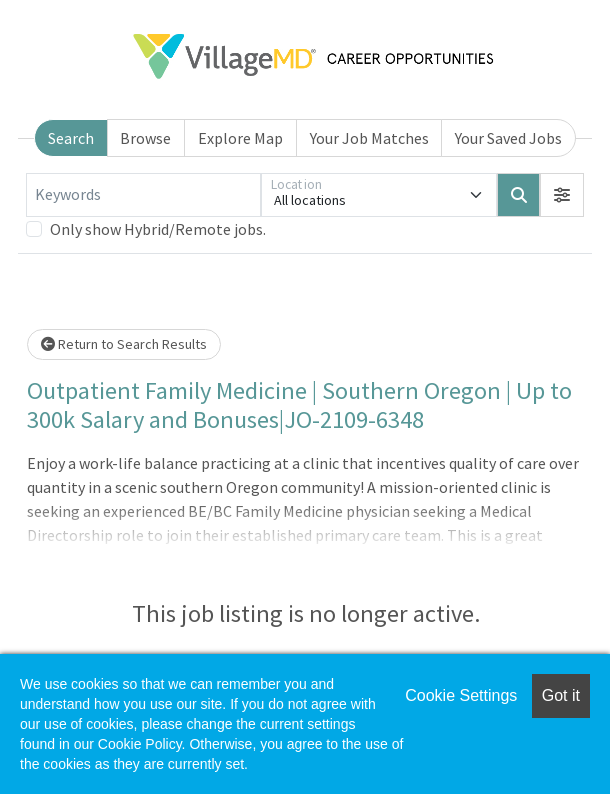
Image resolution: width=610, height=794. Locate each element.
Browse (145, 138)
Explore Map (240, 138)
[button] (562, 195)
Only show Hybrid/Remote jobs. (158, 229)
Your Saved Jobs (508, 138)
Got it (561, 695)
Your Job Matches (369, 138)
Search (71, 138)
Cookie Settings (461, 695)
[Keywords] (143, 195)
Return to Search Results (124, 344)
